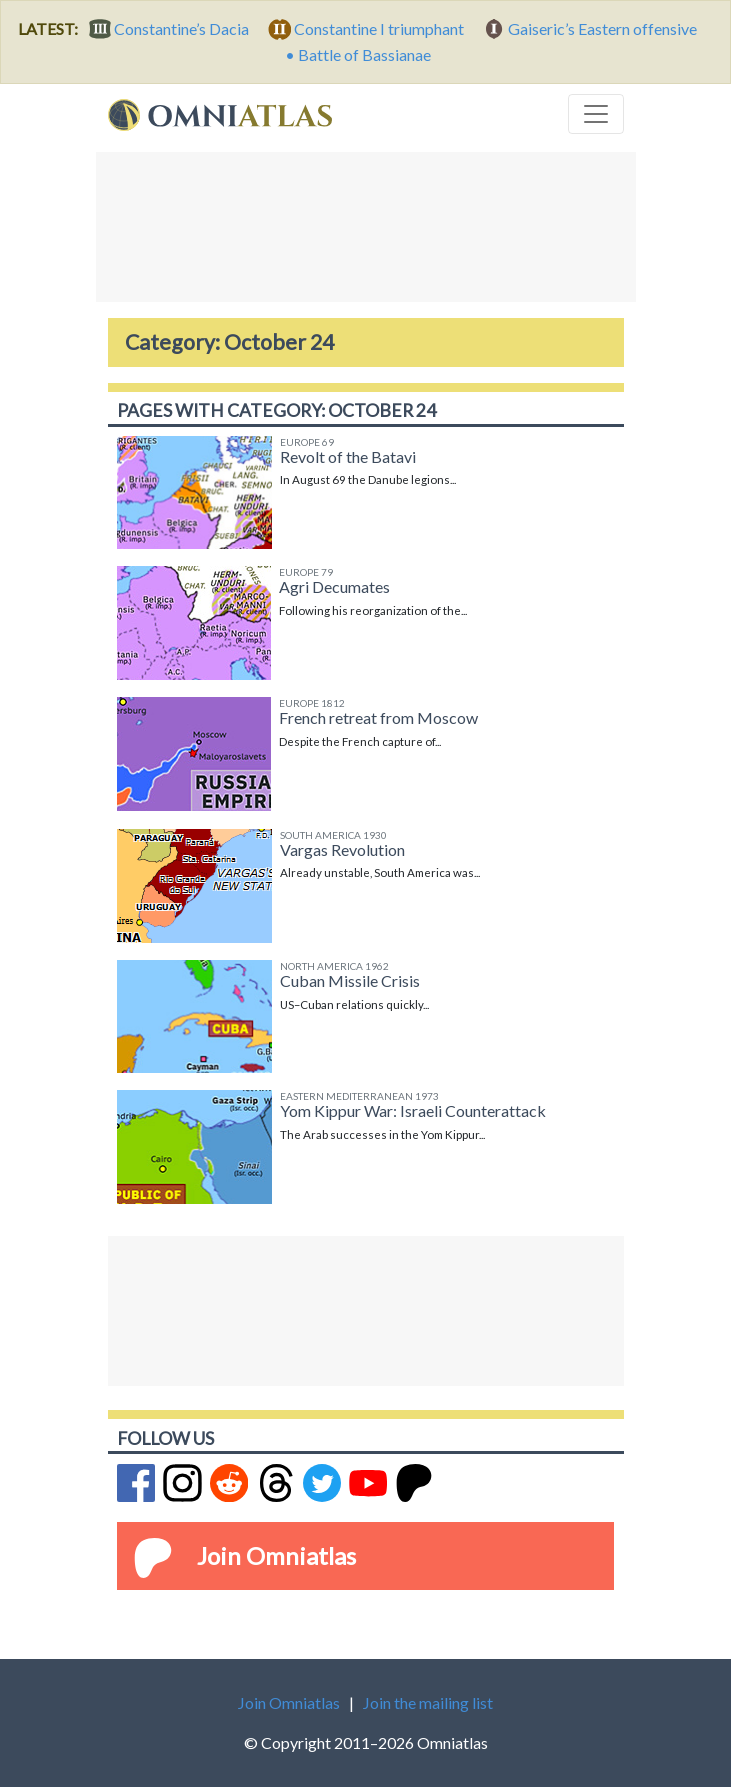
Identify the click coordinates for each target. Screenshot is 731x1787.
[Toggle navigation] (596, 114)
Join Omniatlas (276, 1555)
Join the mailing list (428, 1702)
